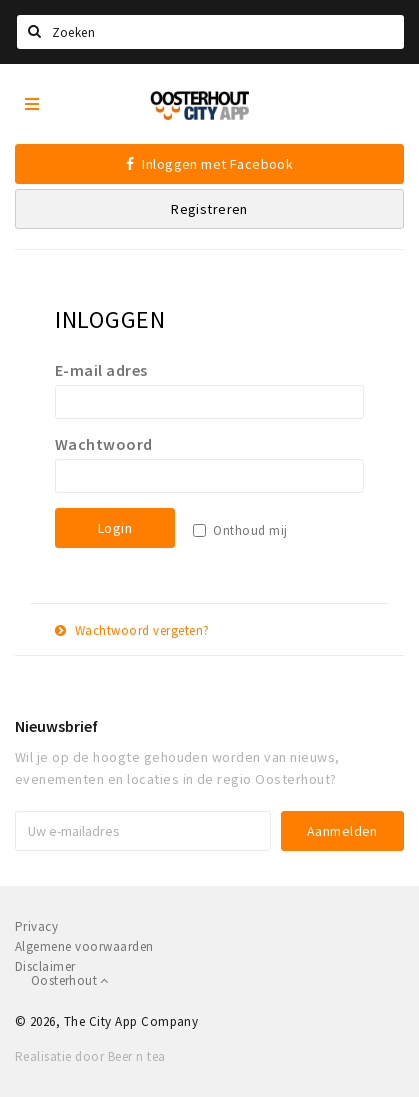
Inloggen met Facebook (210, 164)
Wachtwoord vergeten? (132, 630)
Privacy (36, 926)
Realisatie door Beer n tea (90, 1056)
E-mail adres (101, 370)
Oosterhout (70, 980)
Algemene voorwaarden (84, 946)
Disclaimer (45, 966)
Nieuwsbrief (56, 726)
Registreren (209, 209)
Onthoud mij (250, 530)
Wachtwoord (104, 444)
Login (115, 528)
